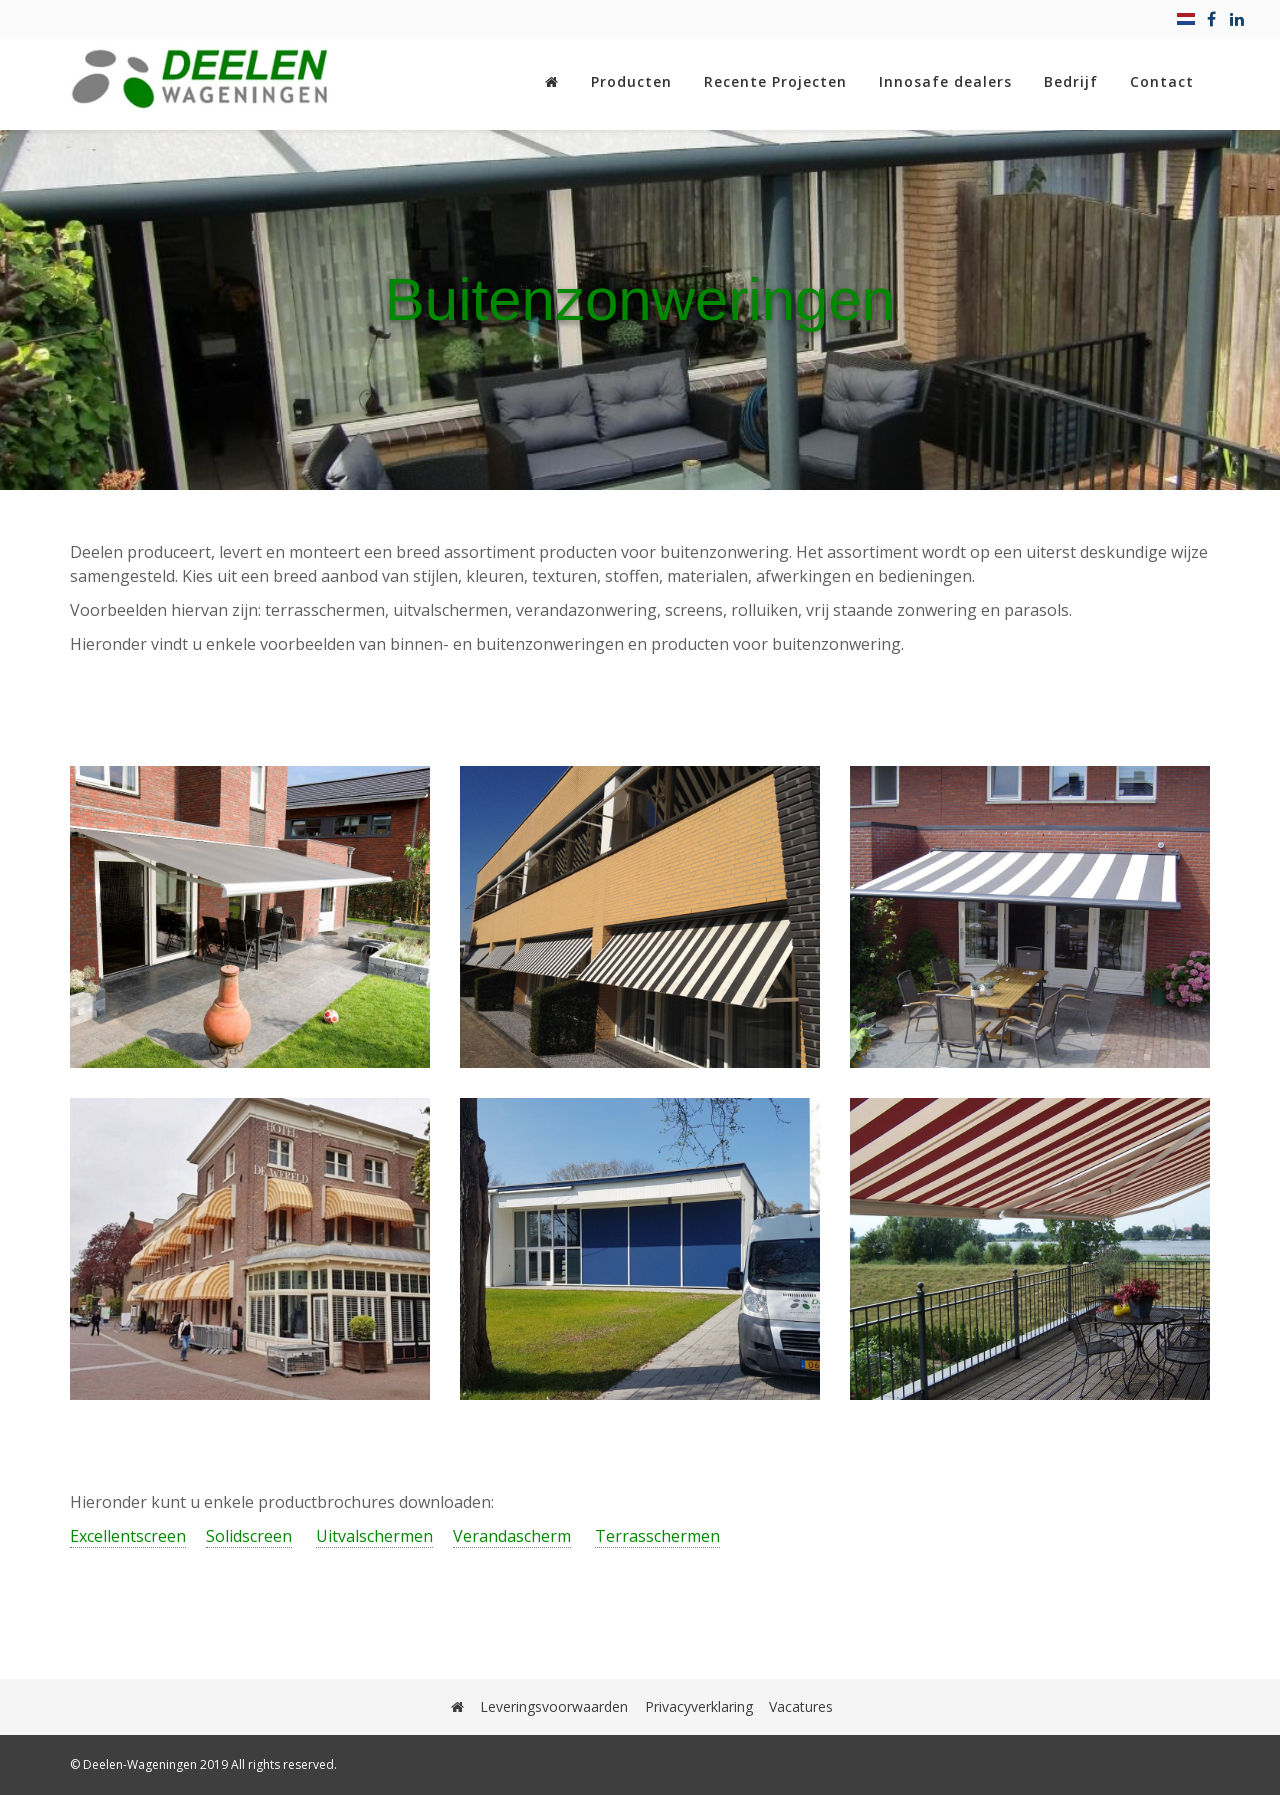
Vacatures (801, 1706)
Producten (631, 81)
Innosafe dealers (945, 81)
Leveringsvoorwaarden (555, 1706)
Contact (1162, 81)
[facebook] (1211, 19)
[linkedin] (1237, 19)
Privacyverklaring (699, 1706)
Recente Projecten (775, 81)
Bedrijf (1071, 81)
